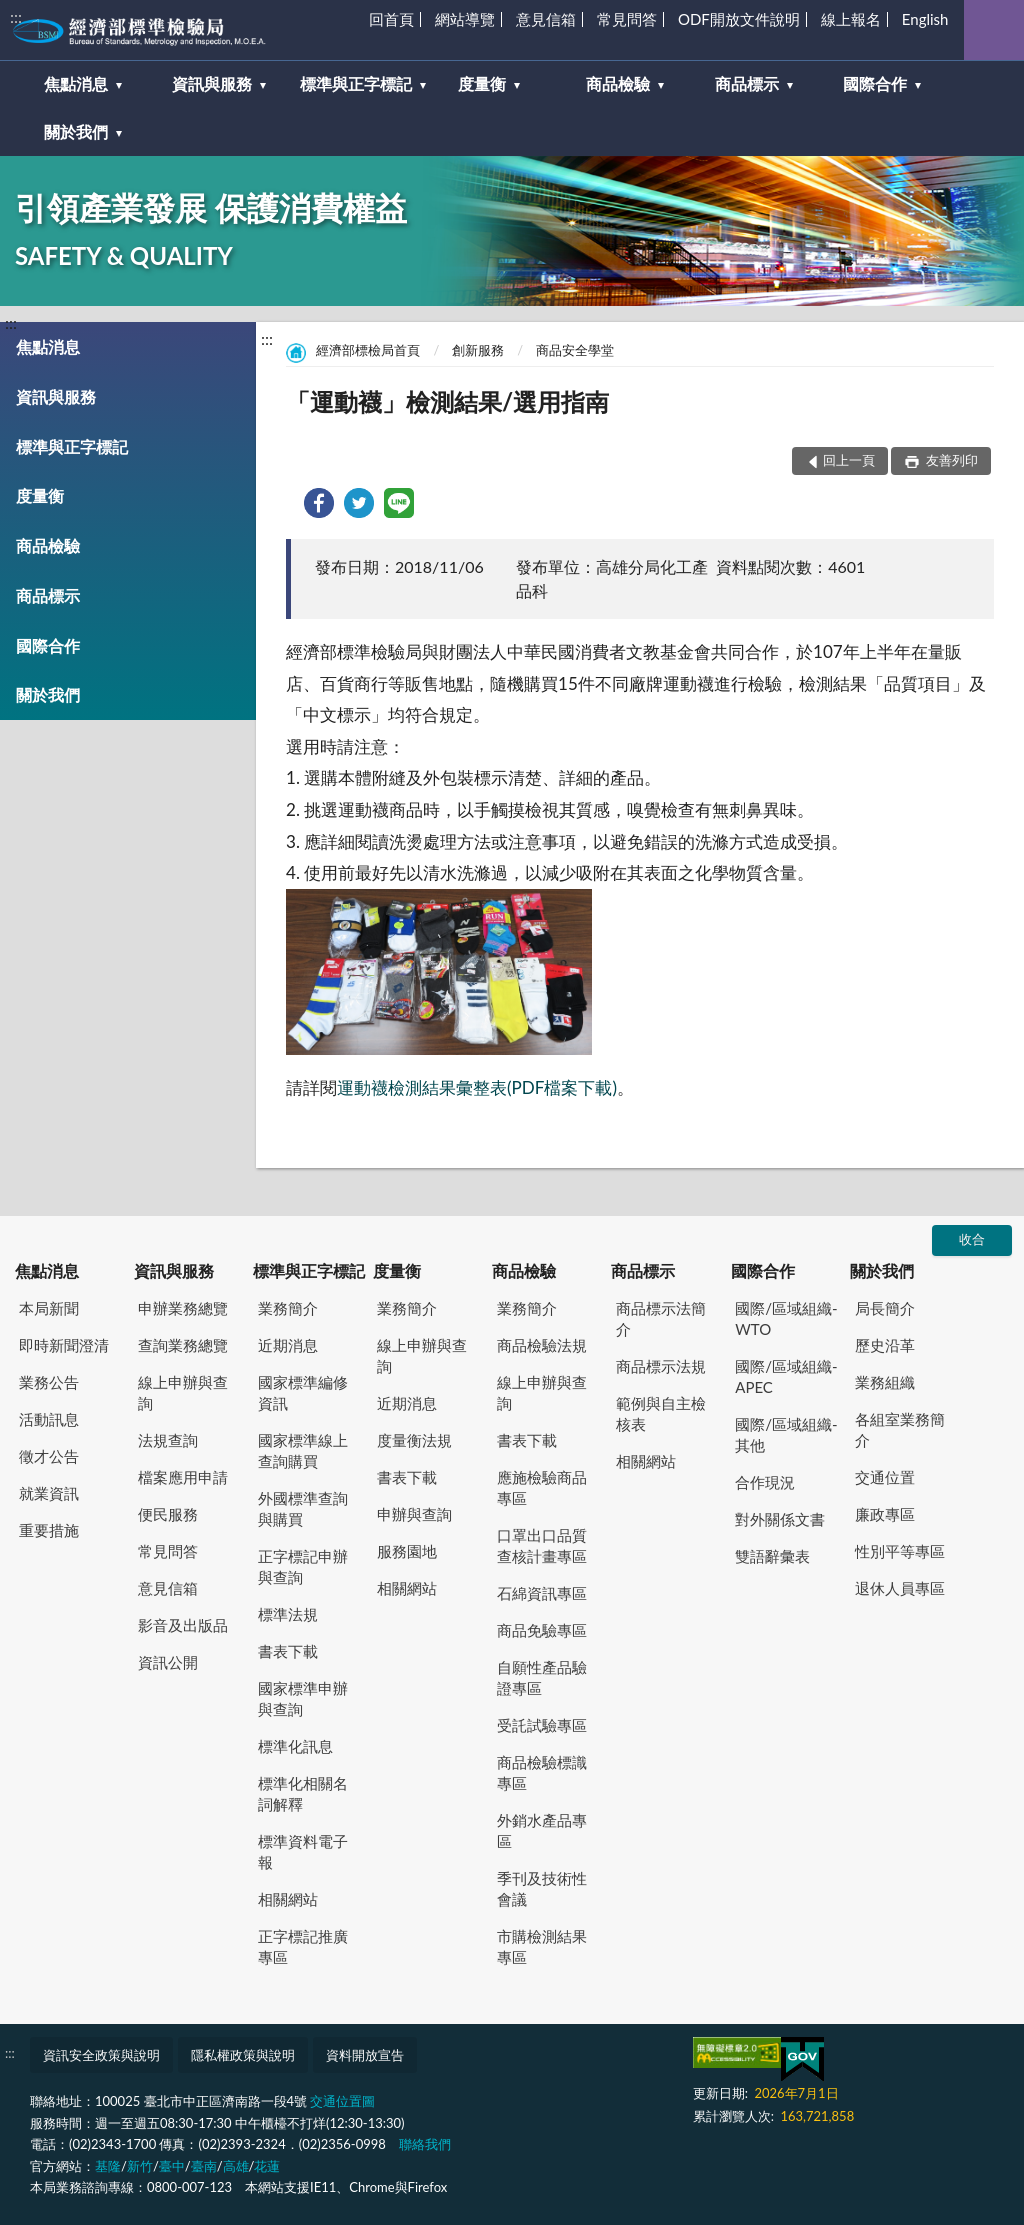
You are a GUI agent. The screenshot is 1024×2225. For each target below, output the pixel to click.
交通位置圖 (342, 2101)
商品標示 (48, 595)
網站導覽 (465, 19)
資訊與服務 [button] (212, 83)
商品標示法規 (661, 1366)
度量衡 (40, 495)
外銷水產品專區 (542, 1830)
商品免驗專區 (542, 1630)
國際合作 (48, 645)
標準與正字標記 (72, 446)
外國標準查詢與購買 (303, 1508)
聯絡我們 (425, 2144)
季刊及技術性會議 (542, 1888)
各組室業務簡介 (900, 1429)
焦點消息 (48, 346)
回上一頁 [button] (849, 460)
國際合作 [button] (875, 83)
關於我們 (48, 694)
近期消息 (288, 1345)
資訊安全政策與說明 (101, 2055)
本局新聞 (49, 1308)
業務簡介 (288, 1308)
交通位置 (885, 1477)
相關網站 (288, 1899)
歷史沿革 (885, 1345)
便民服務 (168, 1514)
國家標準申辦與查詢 (303, 1698)
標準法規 (288, 1614)
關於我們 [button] (76, 131)
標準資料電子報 (303, 1851)
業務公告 (49, 1382)
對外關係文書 (780, 1519)
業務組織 (885, 1382)
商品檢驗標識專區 (542, 1772)
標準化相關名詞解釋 (303, 1793)
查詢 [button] (994, 30)
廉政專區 (885, 1514)
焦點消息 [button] (76, 83)
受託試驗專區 (542, 1725)
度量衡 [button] (482, 83)
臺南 (204, 2166)
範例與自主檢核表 (661, 1413)
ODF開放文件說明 (739, 19)
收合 (972, 1239)
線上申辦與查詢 (183, 1392)
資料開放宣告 (365, 2055)
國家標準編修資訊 (303, 1392)
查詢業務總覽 (183, 1345)
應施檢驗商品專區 (542, 1487)
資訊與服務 (56, 396)
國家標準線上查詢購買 (303, 1450)
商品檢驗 (48, 545)
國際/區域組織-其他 (786, 1434)
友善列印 (950, 460)
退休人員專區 (900, 1588)
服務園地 (407, 1551)
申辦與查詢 (414, 1514)
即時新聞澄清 (64, 1345)
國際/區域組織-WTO (786, 1318)
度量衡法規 (414, 1440)
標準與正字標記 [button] (356, 83)
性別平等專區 (900, 1551)
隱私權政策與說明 (243, 2055)
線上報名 (851, 19)
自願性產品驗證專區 (542, 1677)
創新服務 (478, 350)
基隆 (108, 2166)
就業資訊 (49, 1493)
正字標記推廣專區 (303, 1946)
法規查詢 (168, 1440)
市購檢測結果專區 (542, 1946)
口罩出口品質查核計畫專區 (542, 1545)
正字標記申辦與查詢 (303, 1566)
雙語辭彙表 (772, 1556)
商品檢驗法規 (542, 1345)
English (925, 19)
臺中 (172, 2166)
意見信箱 (546, 19)
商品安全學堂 (575, 350)
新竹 (140, 2166)
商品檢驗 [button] (618, 83)
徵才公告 (49, 1456)
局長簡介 (885, 1308)
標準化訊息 (295, 1746)
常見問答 (627, 19)
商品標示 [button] (747, 83)
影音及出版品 (183, 1625)
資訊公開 (168, 1662)
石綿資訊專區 (542, 1593)
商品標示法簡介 (661, 1318)
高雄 (236, 2166)
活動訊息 (49, 1419)
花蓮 (267, 2166)
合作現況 (765, 1482)
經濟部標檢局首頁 (368, 350)
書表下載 (288, 1651)
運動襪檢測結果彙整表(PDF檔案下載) (477, 1087)
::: (16, 16)
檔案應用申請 (183, 1477)
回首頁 (391, 19)
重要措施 (49, 1530)
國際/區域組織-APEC (786, 1376)
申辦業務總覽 (183, 1308)
